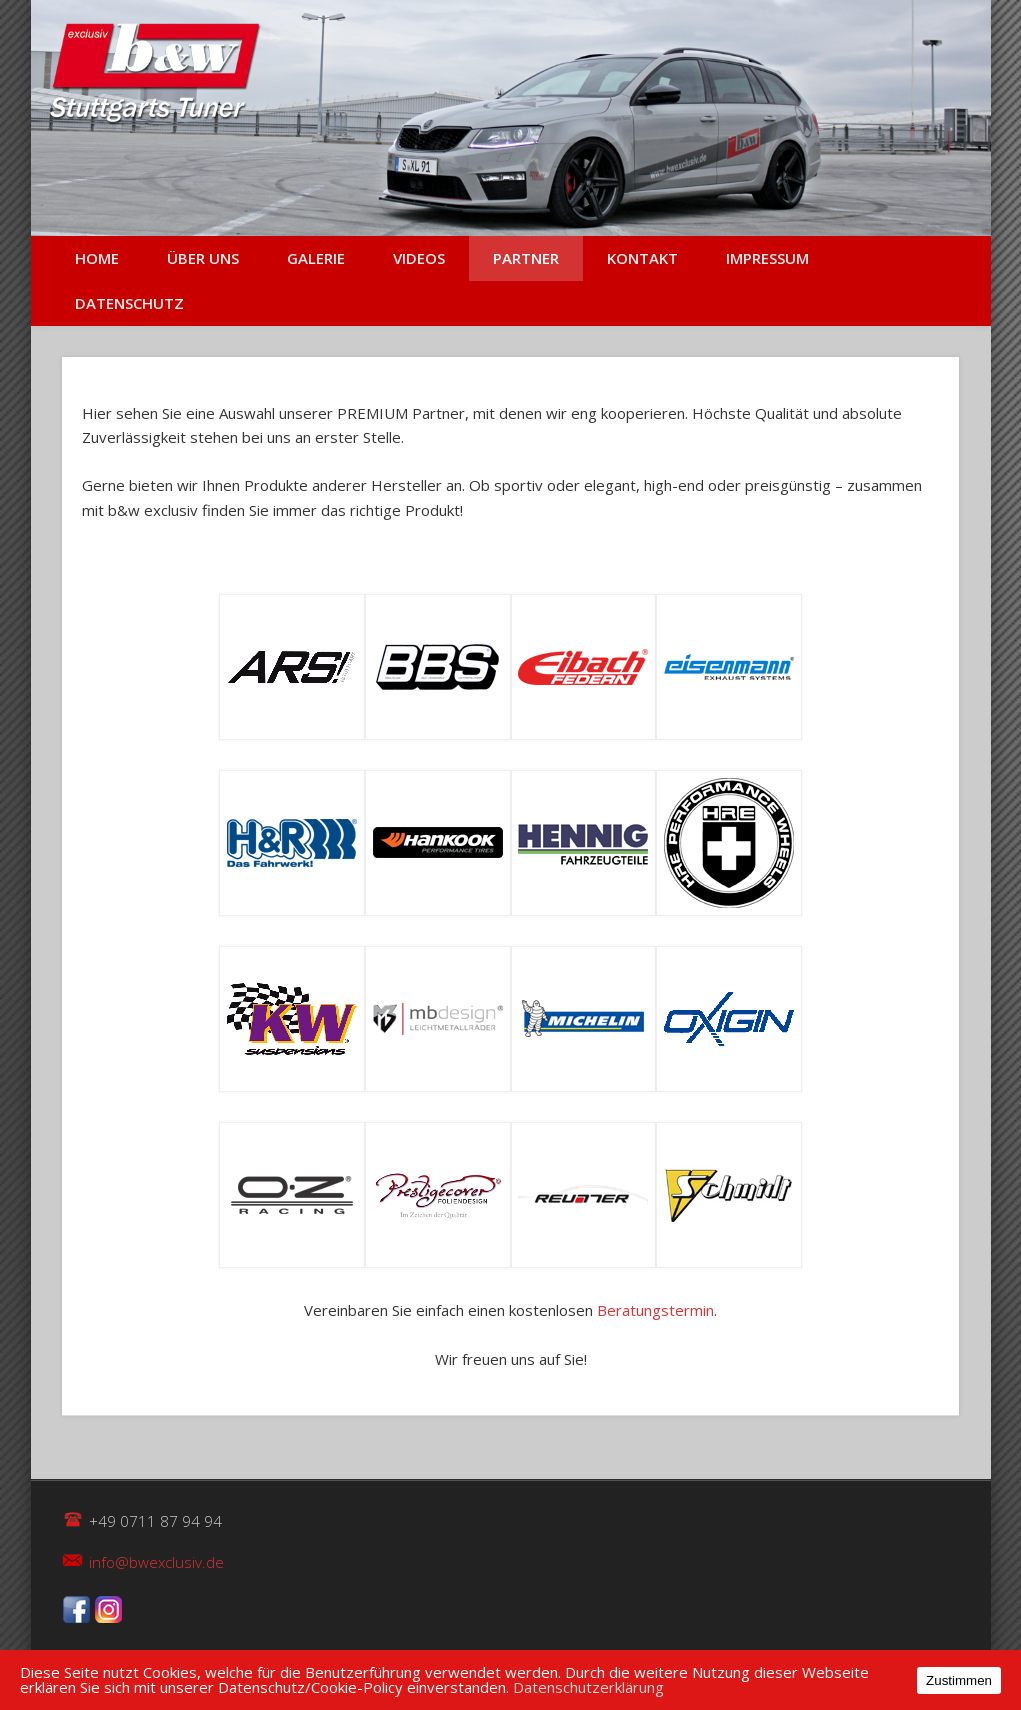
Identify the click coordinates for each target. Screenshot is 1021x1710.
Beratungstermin (655, 1310)
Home (97, 258)
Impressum (767, 258)
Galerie (316, 258)
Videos (419, 258)
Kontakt (642, 258)
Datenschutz (129, 303)
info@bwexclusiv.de (156, 1562)
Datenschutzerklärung (588, 1687)
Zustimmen (959, 1680)
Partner (526, 258)
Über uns (203, 258)
